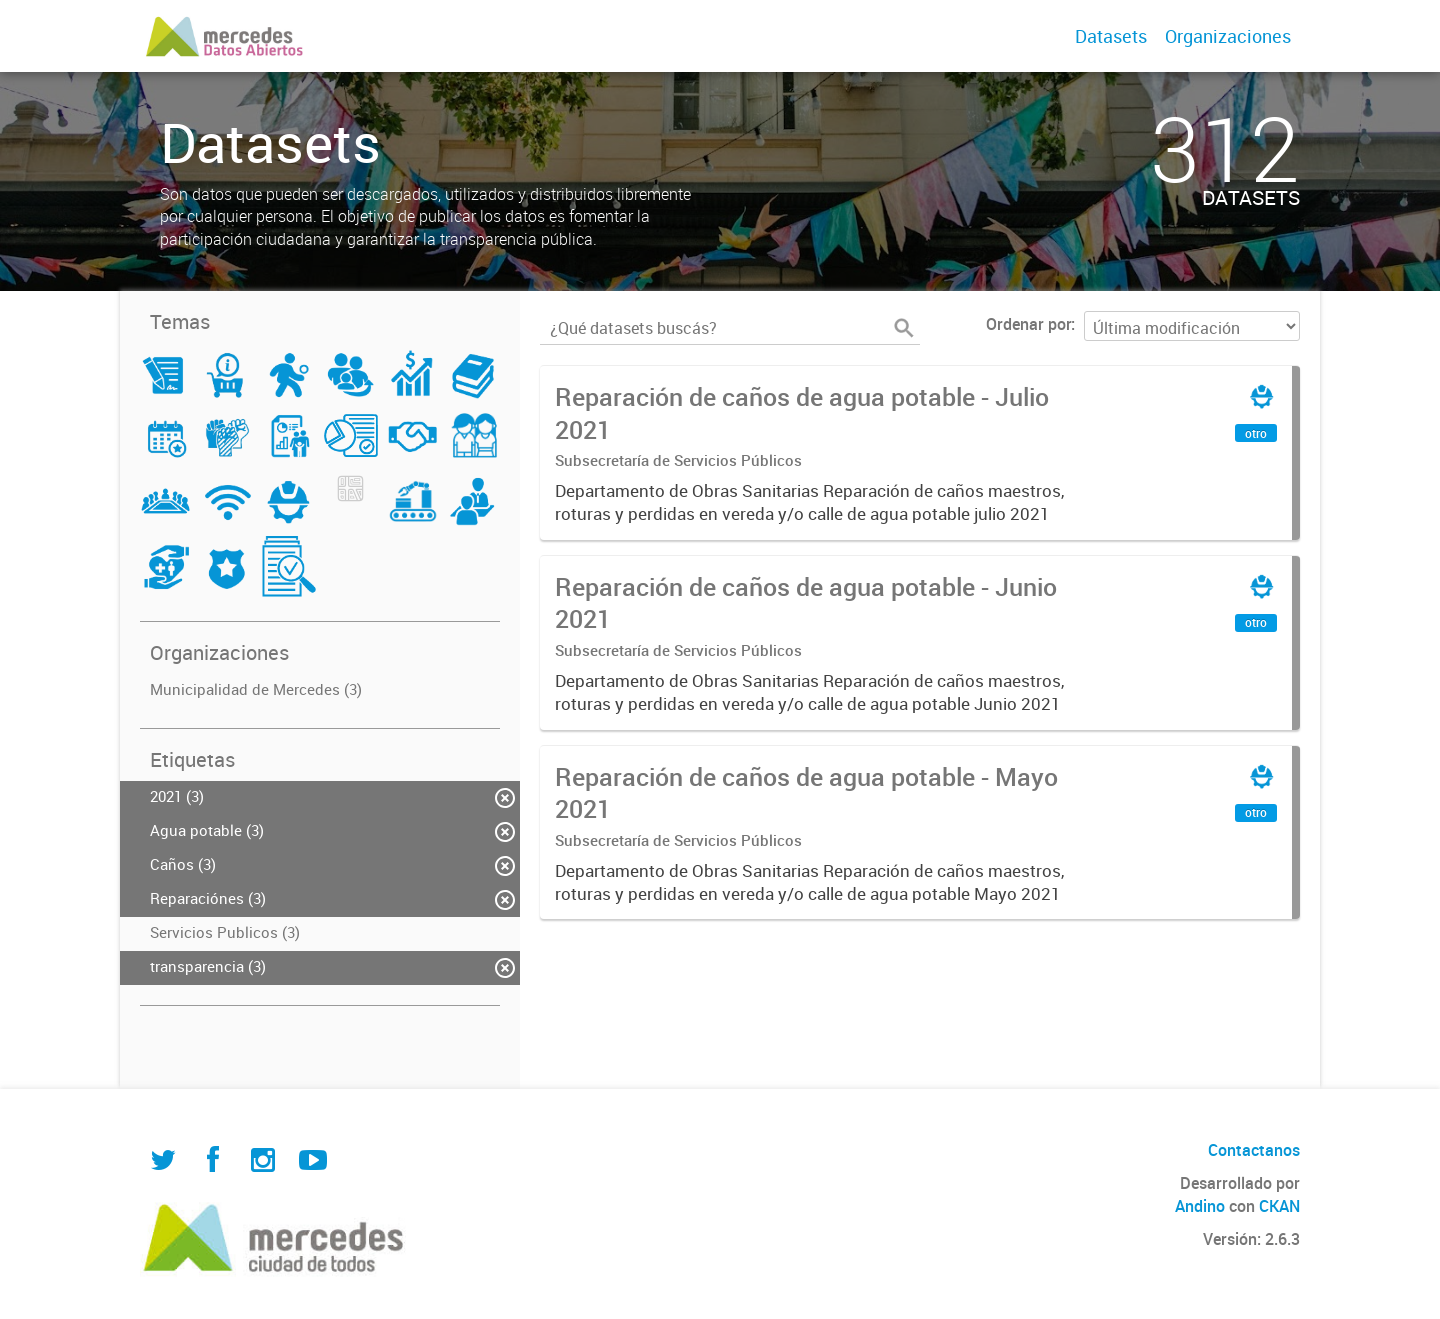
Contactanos (1254, 1150)
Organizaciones (1228, 36)
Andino (1200, 1206)
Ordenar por (1028, 324)
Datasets (1111, 36)
